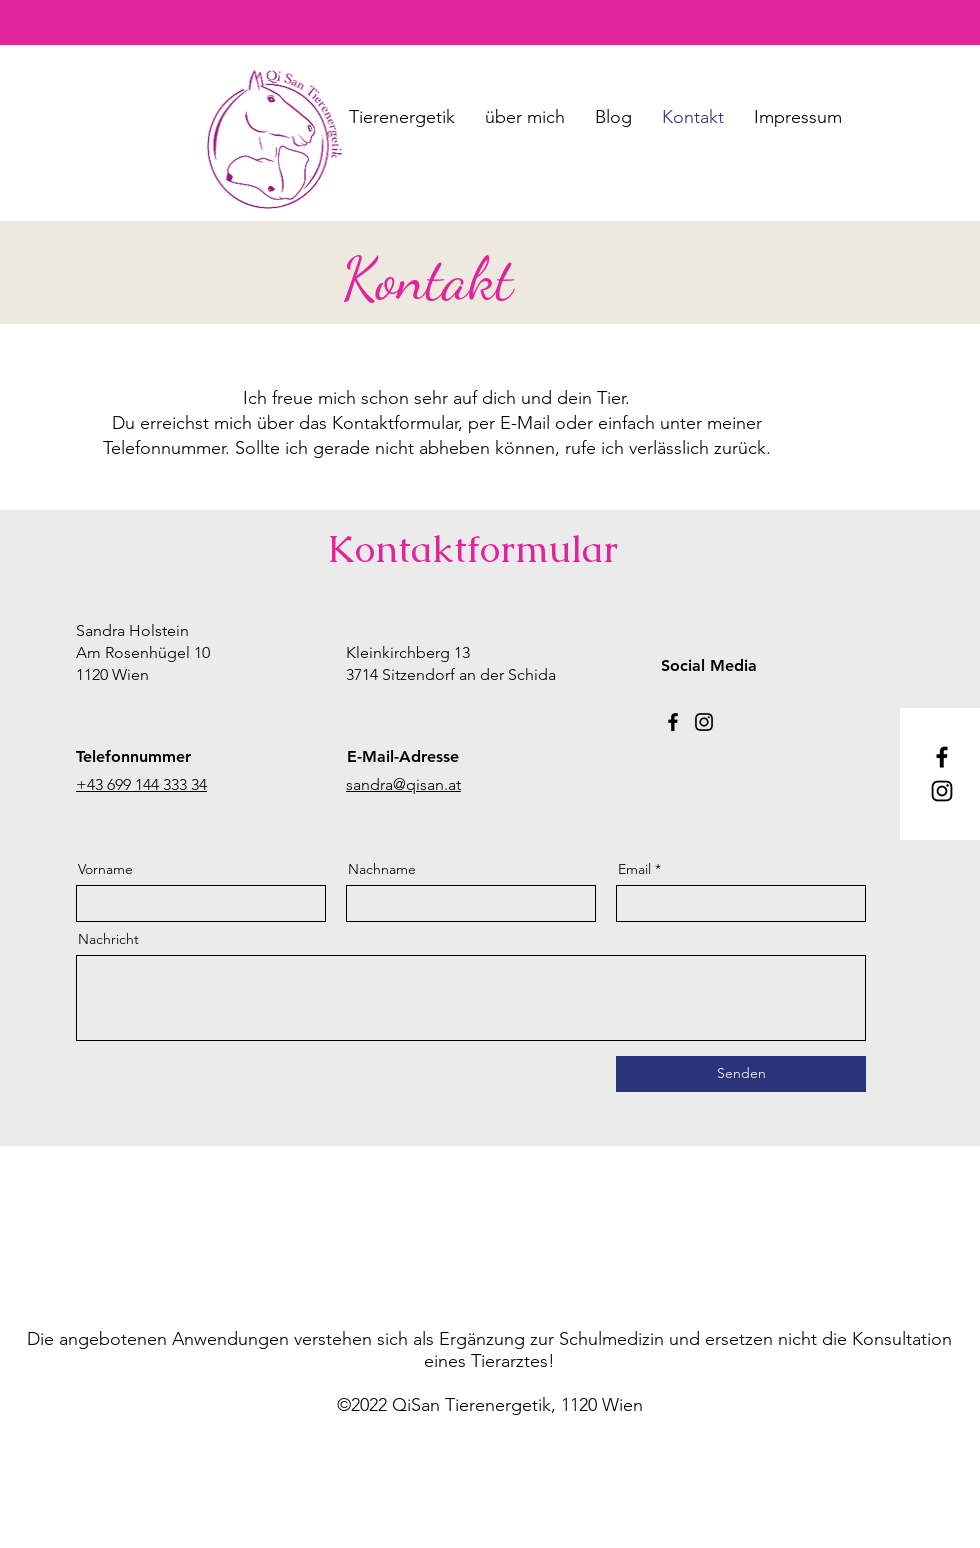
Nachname (382, 869)
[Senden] (741, 1074)
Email (634, 869)
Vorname (105, 869)
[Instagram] (942, 791)
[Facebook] (942, 757)
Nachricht (108, 939)
